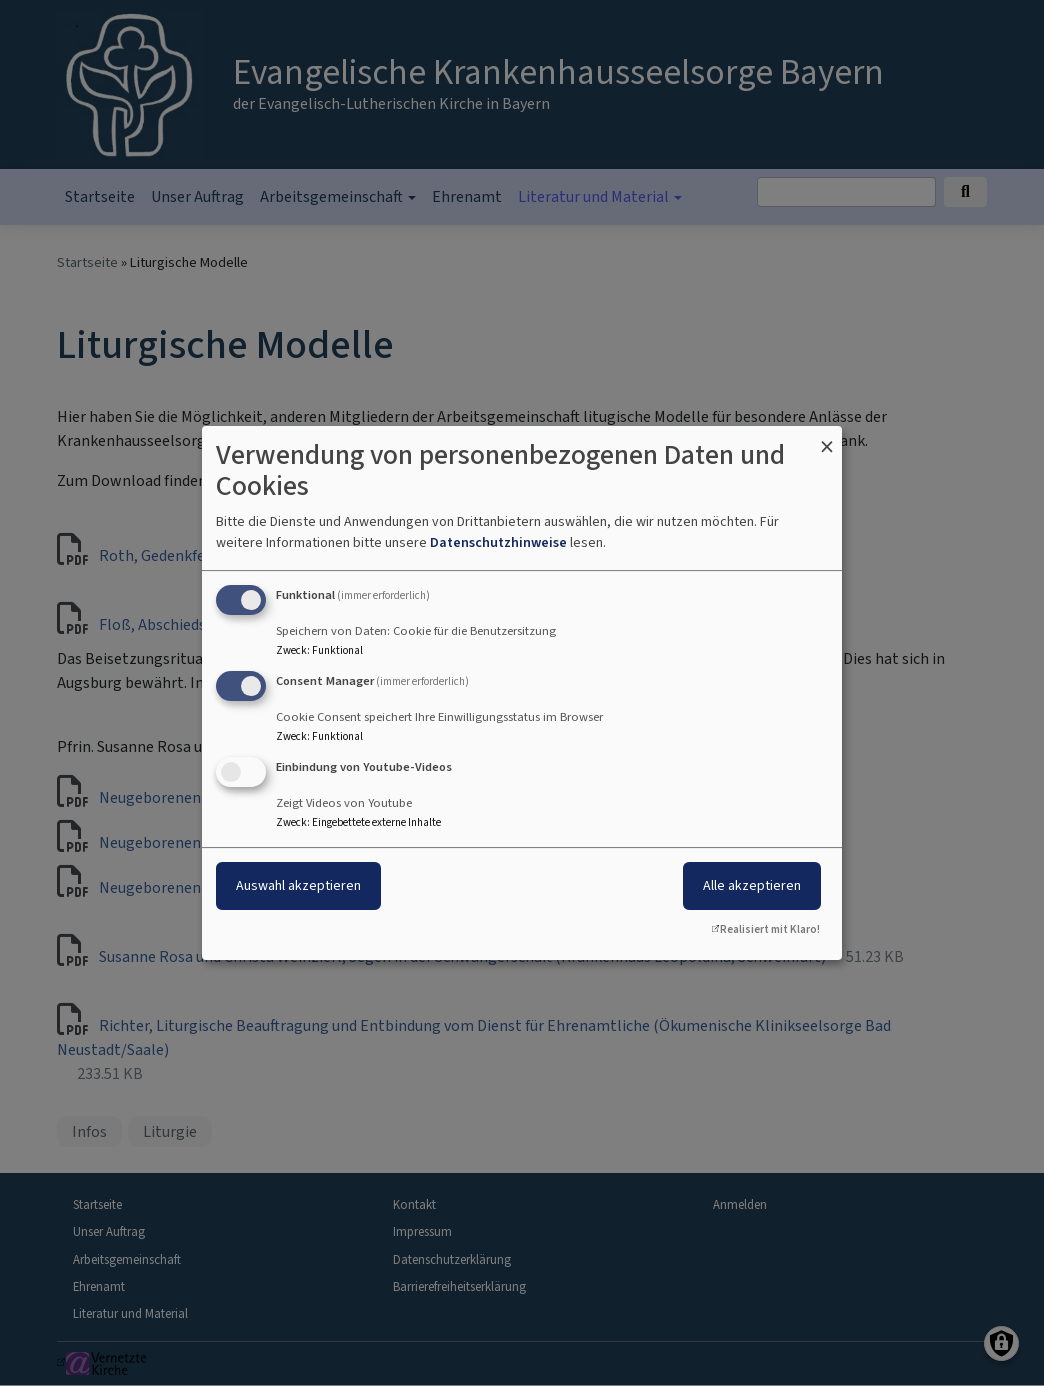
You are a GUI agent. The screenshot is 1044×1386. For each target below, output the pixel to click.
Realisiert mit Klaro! (770, 929)
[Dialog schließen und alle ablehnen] (827, 438)
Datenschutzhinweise (498, 542)
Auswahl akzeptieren (298, 885)
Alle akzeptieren (752, 885)
